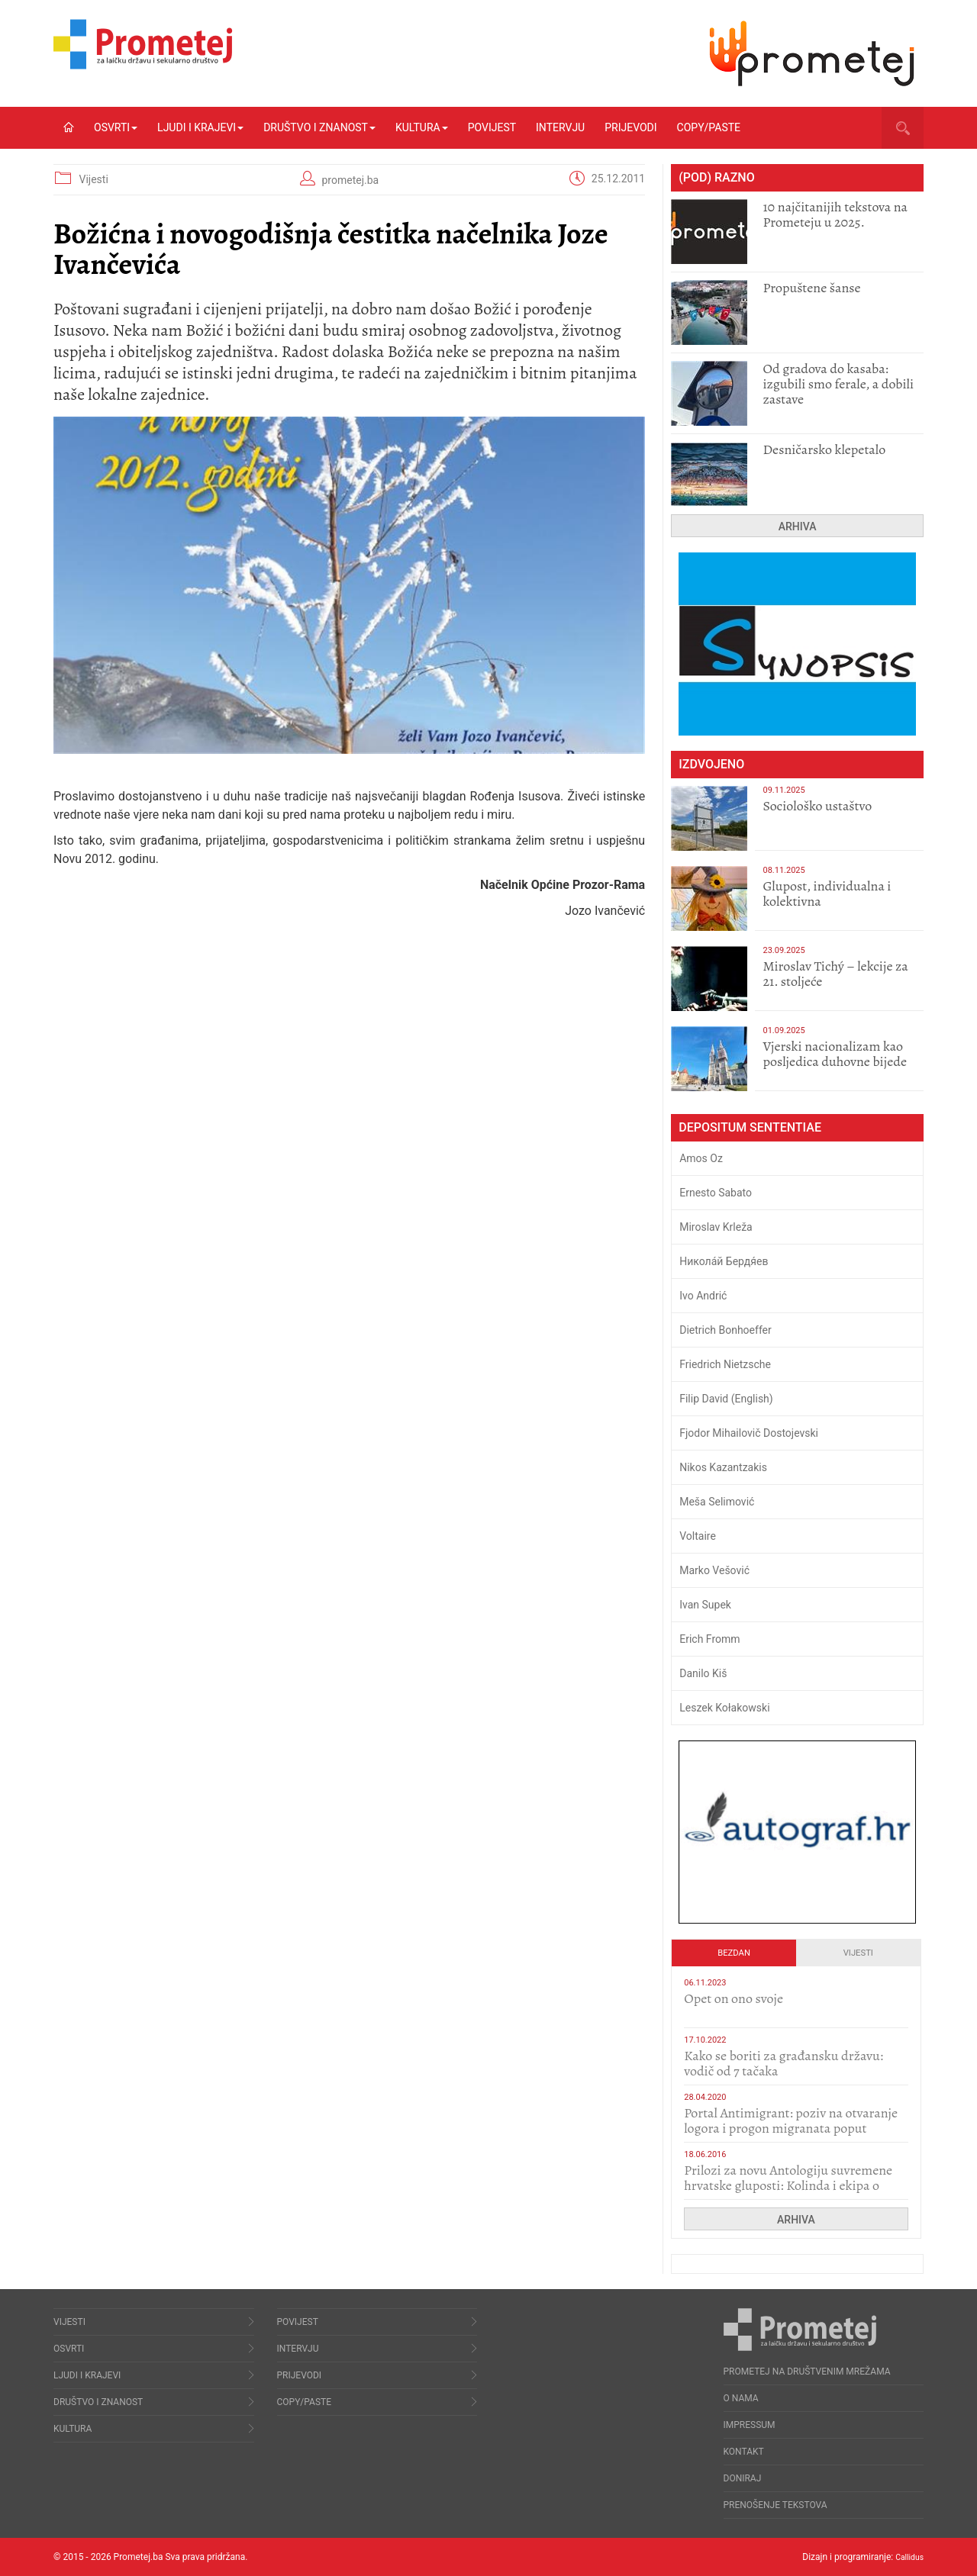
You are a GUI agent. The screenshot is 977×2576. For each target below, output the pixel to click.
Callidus (907, 2557)
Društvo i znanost (319, 127)
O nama (741, 2398)
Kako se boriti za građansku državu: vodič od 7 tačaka (783, 2063)
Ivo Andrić (703, 1296)
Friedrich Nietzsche (725, 1364)
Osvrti (115, 127)
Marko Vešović (714, 1570)
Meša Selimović (716, 1502)
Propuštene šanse (811, 288)
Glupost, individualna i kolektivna (827, 893)
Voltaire (697, 1536)
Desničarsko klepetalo (824, 449)
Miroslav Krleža (716, 1227)
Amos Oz (701, 1158)
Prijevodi (630, 127)
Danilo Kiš (703, 1673)
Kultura (421, 127)
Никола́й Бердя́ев (723, 1261)
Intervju (560, 127)
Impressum (749, 2425)
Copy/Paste (708, 127)
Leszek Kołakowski (724, 1708)
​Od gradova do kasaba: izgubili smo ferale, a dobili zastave (838, 383)
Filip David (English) (726, 1399)
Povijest (492, 127)
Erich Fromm (709, 1639)
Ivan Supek (705, 1605)
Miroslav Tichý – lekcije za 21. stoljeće (835, 973)
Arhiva (798, 526)
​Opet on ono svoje (733, 1998)
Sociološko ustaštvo (817, 806)
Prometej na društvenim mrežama (807, 2371)
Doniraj (743, 2478)
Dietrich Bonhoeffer (725, 1330)
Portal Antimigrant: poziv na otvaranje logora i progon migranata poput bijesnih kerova (791, 2128)
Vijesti (93, 179)
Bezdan (733, 1953)
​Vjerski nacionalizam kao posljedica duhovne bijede (835, 1054)
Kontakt (744, 2451)
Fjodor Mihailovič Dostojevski (748, 1433)
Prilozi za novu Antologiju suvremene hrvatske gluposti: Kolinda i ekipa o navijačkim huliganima (788, 2185)
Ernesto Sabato (715, 1193)
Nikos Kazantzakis (723, 1467)
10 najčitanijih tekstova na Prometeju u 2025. (835, 214)
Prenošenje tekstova (775, 2505)
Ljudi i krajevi (200, 127)
